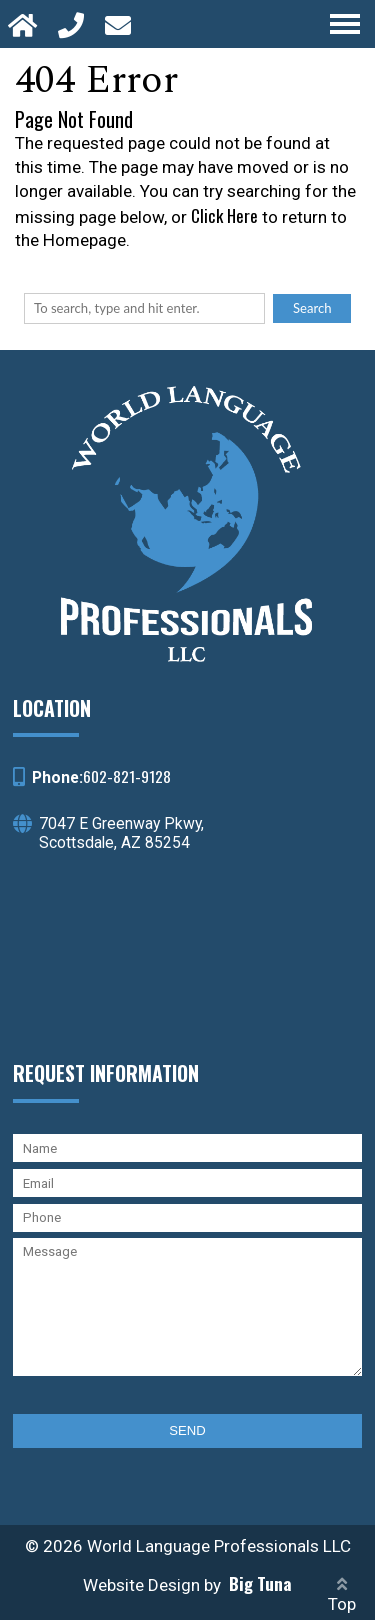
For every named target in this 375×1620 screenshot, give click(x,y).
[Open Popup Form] (120, 24)
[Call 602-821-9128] (73, 24)
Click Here (224, 215)
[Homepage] (25, 24)
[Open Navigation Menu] (345, 24)
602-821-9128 (127, 776)
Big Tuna (260, 1583)
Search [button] (312, 308)
